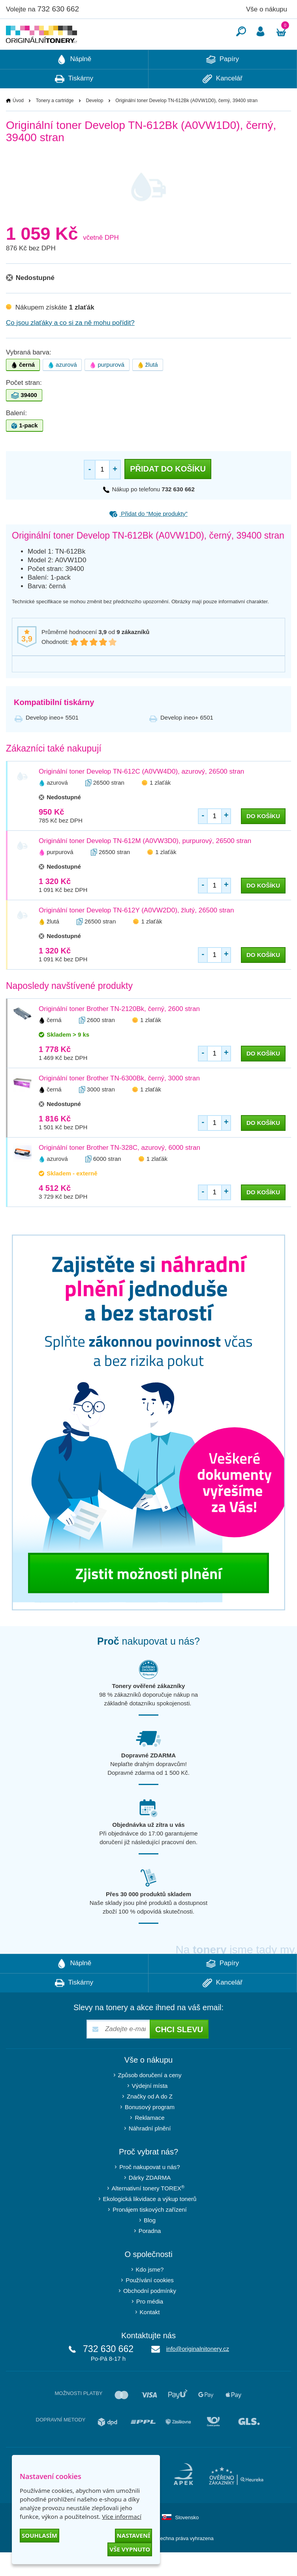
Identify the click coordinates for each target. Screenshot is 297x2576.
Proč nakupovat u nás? (149, 2190)
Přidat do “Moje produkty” (148, 537)
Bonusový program (150, 2130)
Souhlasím (39, 2535)
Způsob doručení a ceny (150, 2098)
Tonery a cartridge (55, 124)
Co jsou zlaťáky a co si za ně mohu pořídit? (70, 346)
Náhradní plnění (150, 2152)
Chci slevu (179, 2053)
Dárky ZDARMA (150, 2201)
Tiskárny (74, 102)
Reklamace (149, 2141)
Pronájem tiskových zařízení (150, 2233)
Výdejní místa (150, 2109)
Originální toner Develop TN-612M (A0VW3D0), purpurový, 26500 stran (145, 864)
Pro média (149, 2325)
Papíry (222, 83)
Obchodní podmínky (149, 2314)
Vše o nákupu (266, 9)
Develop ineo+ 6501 (186, 741)
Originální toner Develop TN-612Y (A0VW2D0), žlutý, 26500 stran (136, 934)
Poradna (150, 2254)
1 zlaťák (160, 806)
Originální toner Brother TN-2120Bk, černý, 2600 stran (119, 1032)
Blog (150, 2243)
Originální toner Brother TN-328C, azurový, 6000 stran (119, 1171)
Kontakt (150, 2335)
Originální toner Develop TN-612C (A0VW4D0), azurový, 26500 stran (141, 795)
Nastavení (133, 2535)
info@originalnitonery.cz (197, 2372)
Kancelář (222, 102)
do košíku (263, 839)
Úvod (18, 124)
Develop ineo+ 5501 (52, 741)
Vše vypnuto (129, 2549)
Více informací (121, 2516)
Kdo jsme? (150, 2293)
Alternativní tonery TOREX (150, 2212)
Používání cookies (150, 2303)
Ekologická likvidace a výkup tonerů (150, 2222)
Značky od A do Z (150, 2120)
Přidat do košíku (168, 492)
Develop (94, 124)
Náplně (74, 83)
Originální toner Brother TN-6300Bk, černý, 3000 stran (119, 1102)
